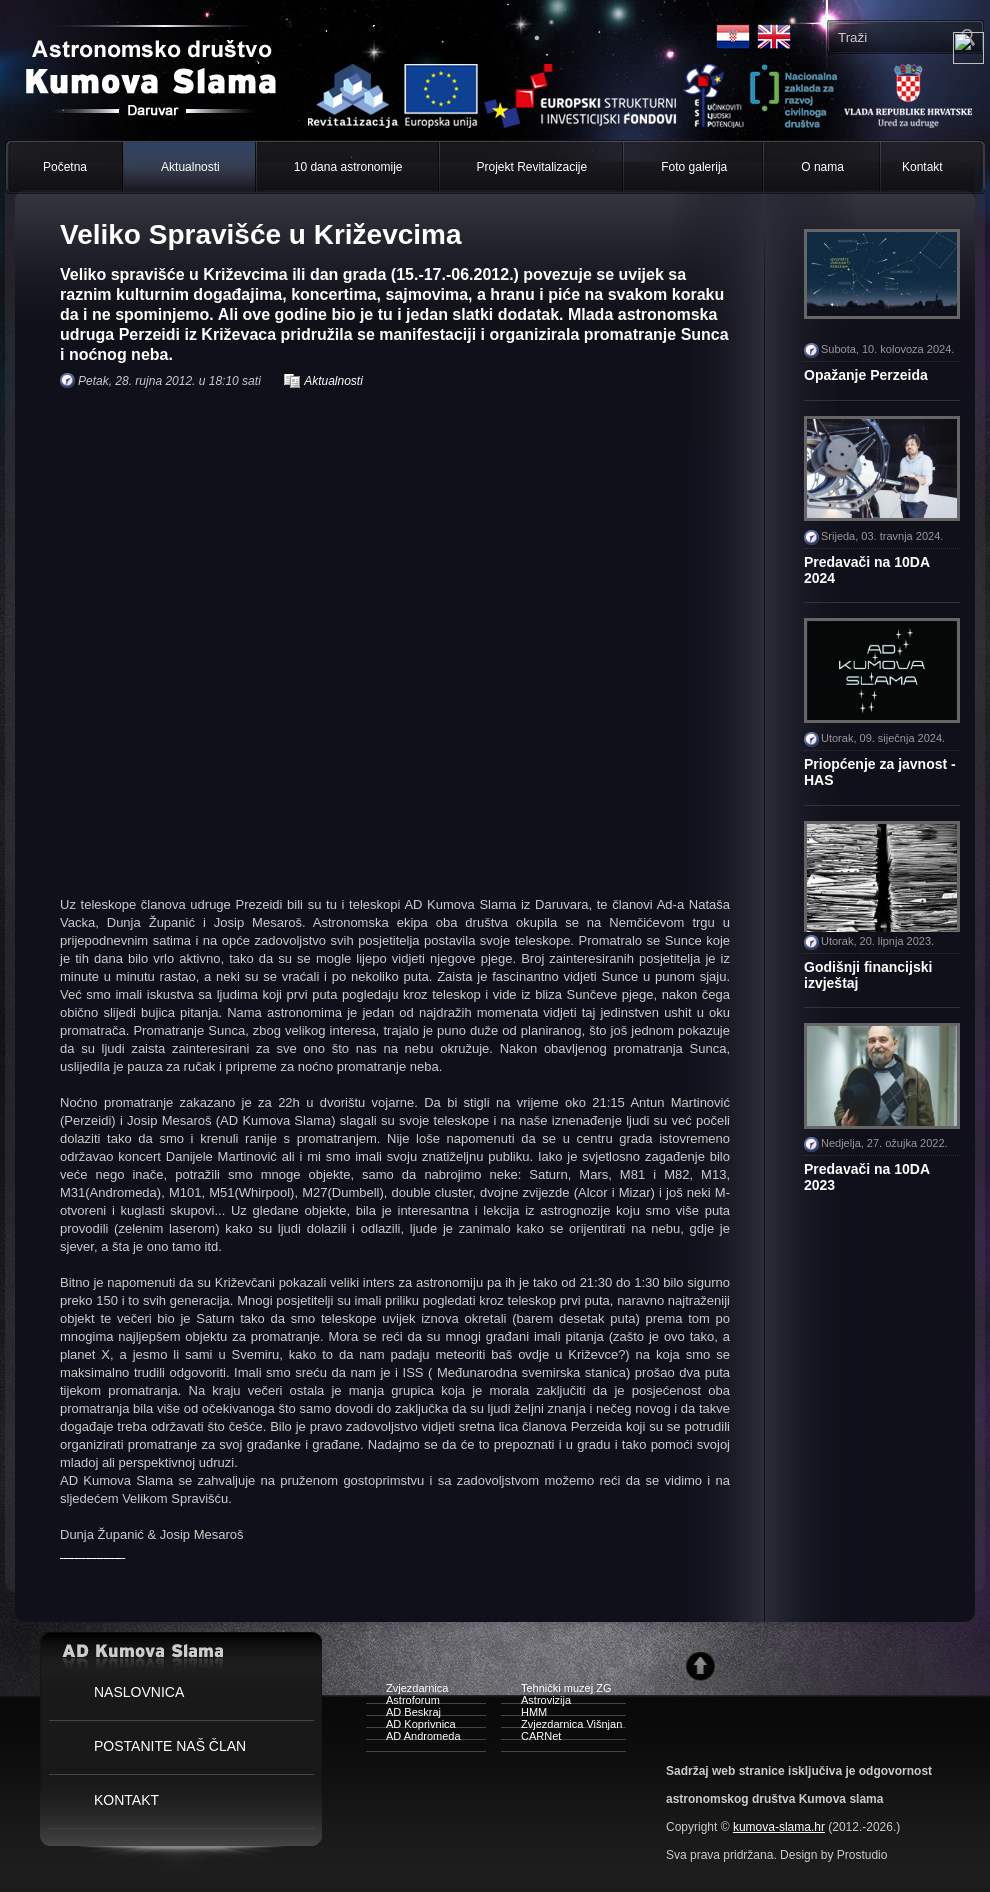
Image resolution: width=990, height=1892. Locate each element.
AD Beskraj (403, 1714)
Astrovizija (536, 1702)
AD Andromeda (413, 1738)
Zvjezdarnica (407, 1690)
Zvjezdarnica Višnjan (561, 1726)
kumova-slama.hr (779, 1827)
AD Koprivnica (411, 1726)
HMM (524, 1714)
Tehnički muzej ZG (556, 1690)
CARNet (531, 1738)
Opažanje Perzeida (866, 375)
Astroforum (403, 1702)
